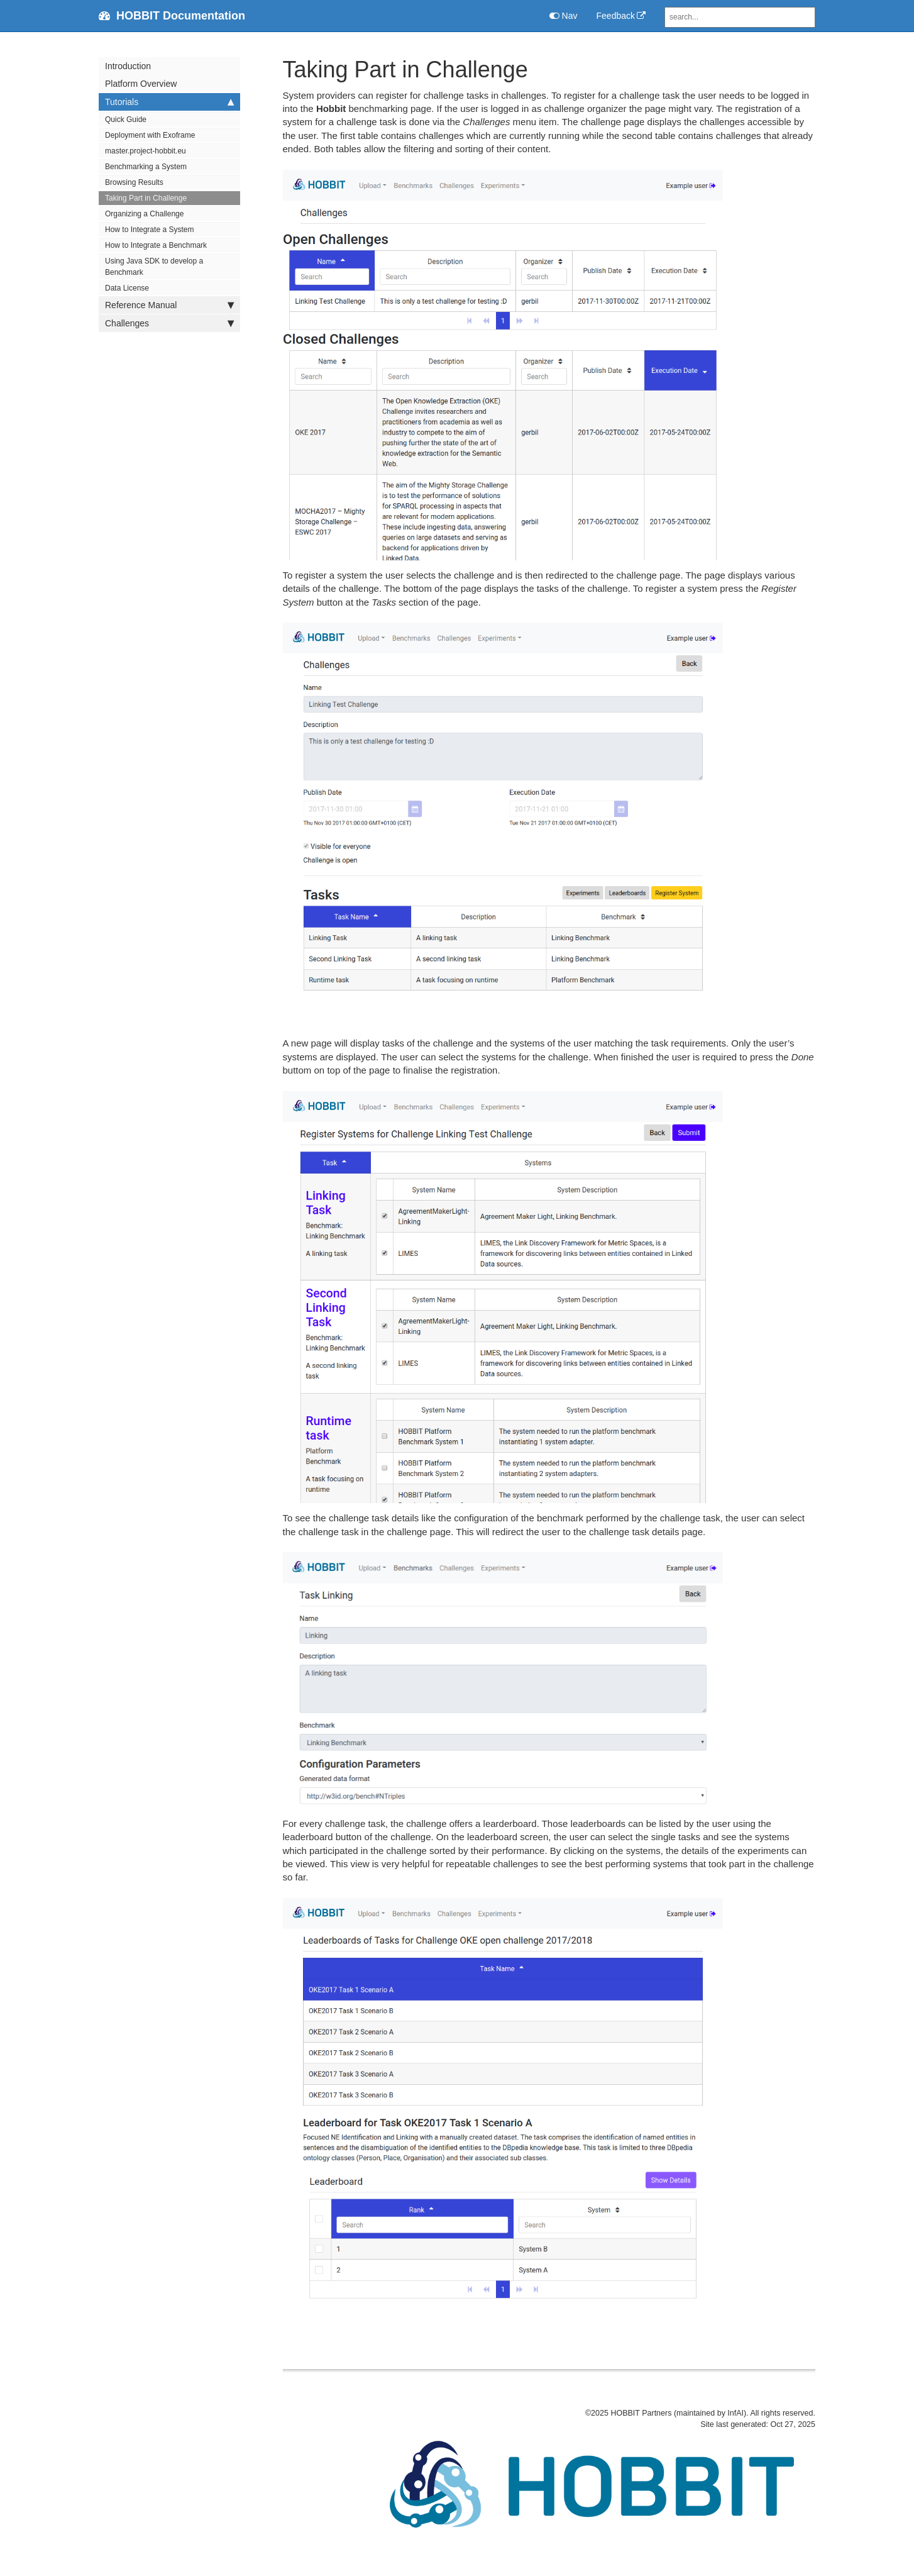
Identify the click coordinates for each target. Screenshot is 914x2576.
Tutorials (169, 102)
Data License (127, 288)
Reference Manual (169, 305)
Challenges (169, 323)
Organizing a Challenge (144, 213)
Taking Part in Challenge (146, 198)
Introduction (128, 66)
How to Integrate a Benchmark (156, 245)
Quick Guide (125, 119)
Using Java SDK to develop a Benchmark (154, 267)
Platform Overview (141, 84)
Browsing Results (134, 182)
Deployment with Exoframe (150, 135)
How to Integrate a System (149, 229)
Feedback (616, 16)
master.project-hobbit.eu (145, 151)
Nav (563, 16)
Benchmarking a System (146, 166)
